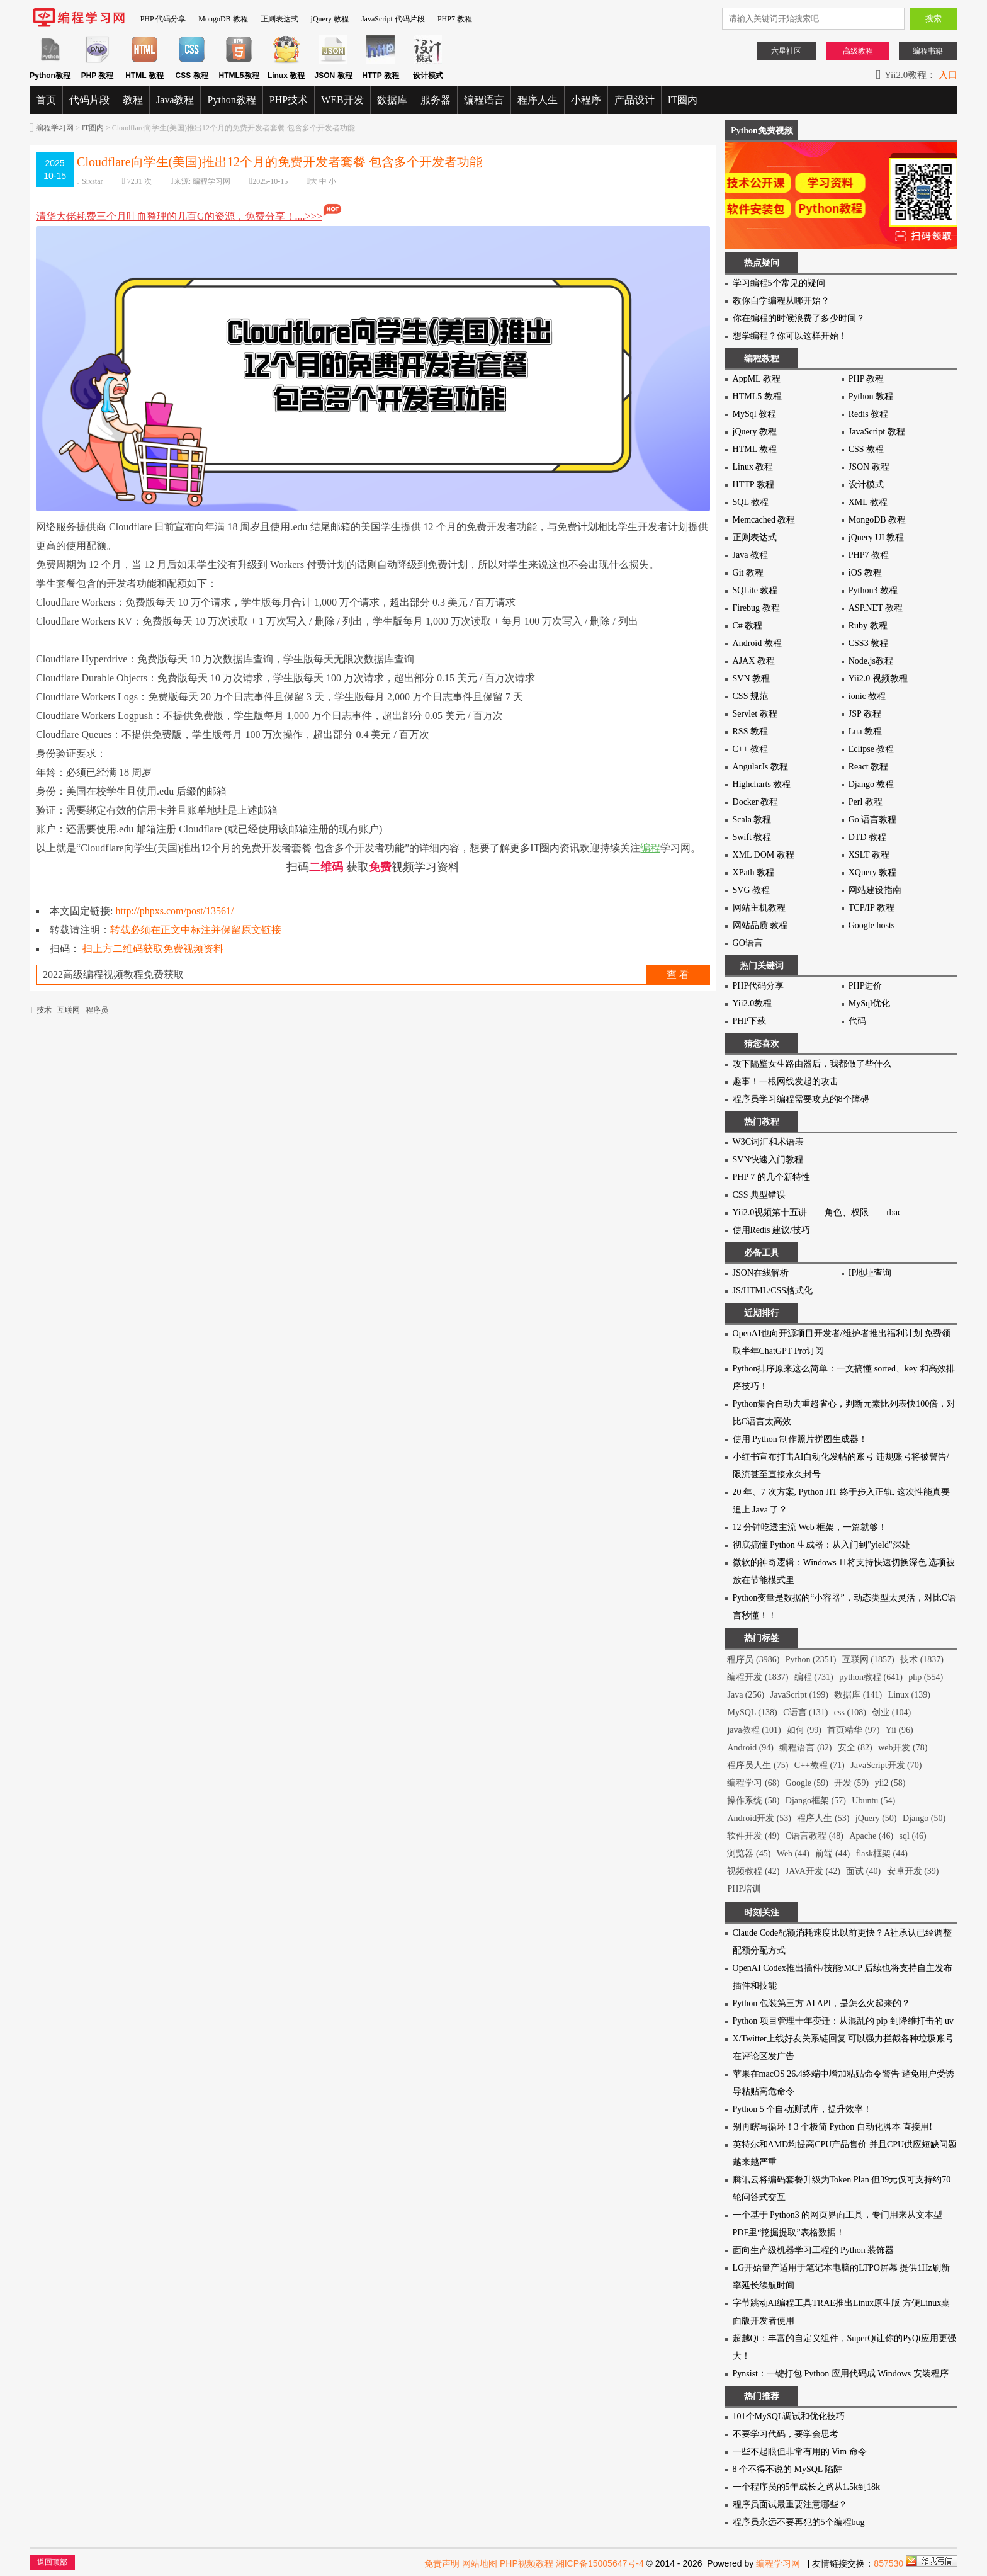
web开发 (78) (902, 1747)
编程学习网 (55, 127)
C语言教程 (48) (814, 1836)
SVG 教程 (751, 890)
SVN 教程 (751, 678)
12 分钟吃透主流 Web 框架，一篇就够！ (810, 1527)
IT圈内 (682, 99)
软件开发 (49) (753, 1836)
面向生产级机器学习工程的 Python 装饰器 (813, 2250)
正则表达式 (279, 18)
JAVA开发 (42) (813, 1871)
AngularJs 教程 (760, 766)
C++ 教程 (751, 749)
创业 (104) (891, 1712)
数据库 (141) (858, 1694)
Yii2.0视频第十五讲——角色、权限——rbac (817, 1212)
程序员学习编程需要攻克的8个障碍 (801, 1099)
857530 (888, 2563)
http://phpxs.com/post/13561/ (175, 910)
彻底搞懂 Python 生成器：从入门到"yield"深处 (821, 1545)
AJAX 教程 (754, 661)
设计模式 (866, 484)
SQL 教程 (751, 502)
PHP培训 (744, 1888)
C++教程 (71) (819, 1765)
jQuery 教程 (330, 18)
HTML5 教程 (757, 396)
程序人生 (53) (823, 1818)
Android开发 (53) (759, 1818)
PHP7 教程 (454, 18)
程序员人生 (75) (757, 1765)
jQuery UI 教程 (877, 537)
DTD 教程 (867, 837)
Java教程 (175, 99)
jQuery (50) (876, 1818)
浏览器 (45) (748, 1853)
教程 (133, 99)
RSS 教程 (750, 731)
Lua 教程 (865, 731)
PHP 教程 (866, 378)
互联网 (68, 1010)
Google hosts (872, 925)
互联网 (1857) (868, 1659)
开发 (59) (851, 1783)
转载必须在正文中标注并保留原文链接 (195, 929)
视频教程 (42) (753, 1871)
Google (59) (807, 1783)
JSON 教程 (869, 467)
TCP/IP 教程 (871, 907)
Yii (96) (899, 1730)
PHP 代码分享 (163, 18)
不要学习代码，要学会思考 (785, 2434)
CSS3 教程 (868, 643)
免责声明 (442, 2563)
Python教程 (231, 99)
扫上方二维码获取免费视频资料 (152, 948)
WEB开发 (342, 99)
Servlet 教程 (755, 713)
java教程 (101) (754, 1730)
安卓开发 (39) (913, 1871)
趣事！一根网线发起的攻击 (785, 1081)
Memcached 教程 (764, 520)
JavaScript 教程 (877, 431)
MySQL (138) (752, 1712)
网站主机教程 (759, 907)
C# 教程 (748, 625)
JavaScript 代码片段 (393, 18)
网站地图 (479, 2563)
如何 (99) (804, 1730)
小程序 (586, 99)
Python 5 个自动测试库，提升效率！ (802, 2109)
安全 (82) (855, 1747)
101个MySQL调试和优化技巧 (789, 2416)
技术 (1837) (922, 1659)
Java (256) (745, 1694)
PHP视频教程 (526, 2563)
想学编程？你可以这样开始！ (790, 336)
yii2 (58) (890, 1783)
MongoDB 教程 (222, 18)
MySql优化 (869, 1003)
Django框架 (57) (816, 1800)
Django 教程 (871, 784)
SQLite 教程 (755, 590)
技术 (44, 1010)
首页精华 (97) (853, 1730)
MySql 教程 (755, 414)
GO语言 (748, 943)
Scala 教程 (752, 819)
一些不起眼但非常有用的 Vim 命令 (800, 2451)
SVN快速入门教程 (768, 1159)
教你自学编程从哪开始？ (781, 300)
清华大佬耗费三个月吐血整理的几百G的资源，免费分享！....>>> (189, 216)
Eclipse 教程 (871, 749)
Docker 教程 (756, 802)
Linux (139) (909, 1694)
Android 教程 (757, 643)
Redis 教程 (868, 414)
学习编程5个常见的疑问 (779, 283)
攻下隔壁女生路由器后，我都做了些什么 (812, 1064)
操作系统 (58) (753, 1800)
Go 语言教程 (873, 819)
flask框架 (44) (882, 1853)
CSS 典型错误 (759, 1195)
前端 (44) (832, 1853)
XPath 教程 (754, 872)
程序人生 (537, 99)
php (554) (925, 1677)
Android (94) (750, 1747)
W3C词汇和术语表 (768, 1142)
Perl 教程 (866, 802)
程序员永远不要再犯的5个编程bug (799, 2522)
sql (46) (913, 1836)
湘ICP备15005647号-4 (600, 2563)
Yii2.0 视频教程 (878, 678)
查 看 (678, 974)
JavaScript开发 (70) (886, 1765)
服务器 (435, 99)
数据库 (392, 99)
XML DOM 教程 (763, 855)
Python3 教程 (873, 590)
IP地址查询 (870, 1273)
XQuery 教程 (873, 872)
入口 (948, 75)
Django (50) (924, 1818)
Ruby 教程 (868, 625)
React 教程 (868, 766)
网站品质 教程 (760, 925)
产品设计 (634, 99)
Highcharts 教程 (762, 784)
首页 (46, 99)
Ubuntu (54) (873, 1800)
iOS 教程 (865, 572)
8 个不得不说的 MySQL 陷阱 (788, 2469)
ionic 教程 (867, 696)
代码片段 (89, 99)
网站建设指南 (875, 890)
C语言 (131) (805, 1712)
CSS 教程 (866, 449)
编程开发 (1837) (757, 1677)
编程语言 (484, 99)
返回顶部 (52, 2562)
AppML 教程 (757, 378)
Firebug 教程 (756, 608)
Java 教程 (750, 555)
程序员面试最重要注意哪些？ (790, 2504)
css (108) (850, 1712)
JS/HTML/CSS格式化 (773, 1290)
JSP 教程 (865, 713)
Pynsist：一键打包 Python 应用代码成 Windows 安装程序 (841, 2373)
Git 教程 (748, 572)
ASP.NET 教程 (876, 608)
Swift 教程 (752, 837)
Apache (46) (871, 1836)
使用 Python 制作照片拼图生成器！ (800, 1439)
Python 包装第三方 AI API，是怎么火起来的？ (822, 2003)
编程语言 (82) (805, 1747)
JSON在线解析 (761, 1273)
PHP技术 (288, 99)
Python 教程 (871, 396)
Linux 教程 (753, 467)
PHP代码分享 (758, 985)
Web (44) (793, 1853)
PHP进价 (866, 985)
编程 (650, 848)
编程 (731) (813, 1677)
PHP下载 (750, 1021)
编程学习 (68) (753, 1783)
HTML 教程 (755, 449)
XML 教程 (868, 502)
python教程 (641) (871, 1677)
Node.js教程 (871, 661)
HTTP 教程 (753, 484)
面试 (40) (863, 1871)
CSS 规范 (750, 696)
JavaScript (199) (799, 1694)
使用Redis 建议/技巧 (771, 1230)
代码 (857, 1021)
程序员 (97, 1010)
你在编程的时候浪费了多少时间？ (799, 318)
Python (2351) (811, 1659)
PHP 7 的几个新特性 (771, 1177)
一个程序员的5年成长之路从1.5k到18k (807, 2487)
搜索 (933, 18)
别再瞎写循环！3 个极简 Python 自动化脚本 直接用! (832, 2126)
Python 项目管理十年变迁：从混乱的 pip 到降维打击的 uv (843, 2021)
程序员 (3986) (753, 1659)
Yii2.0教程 (752, 1003)
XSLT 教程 (869, 855)
